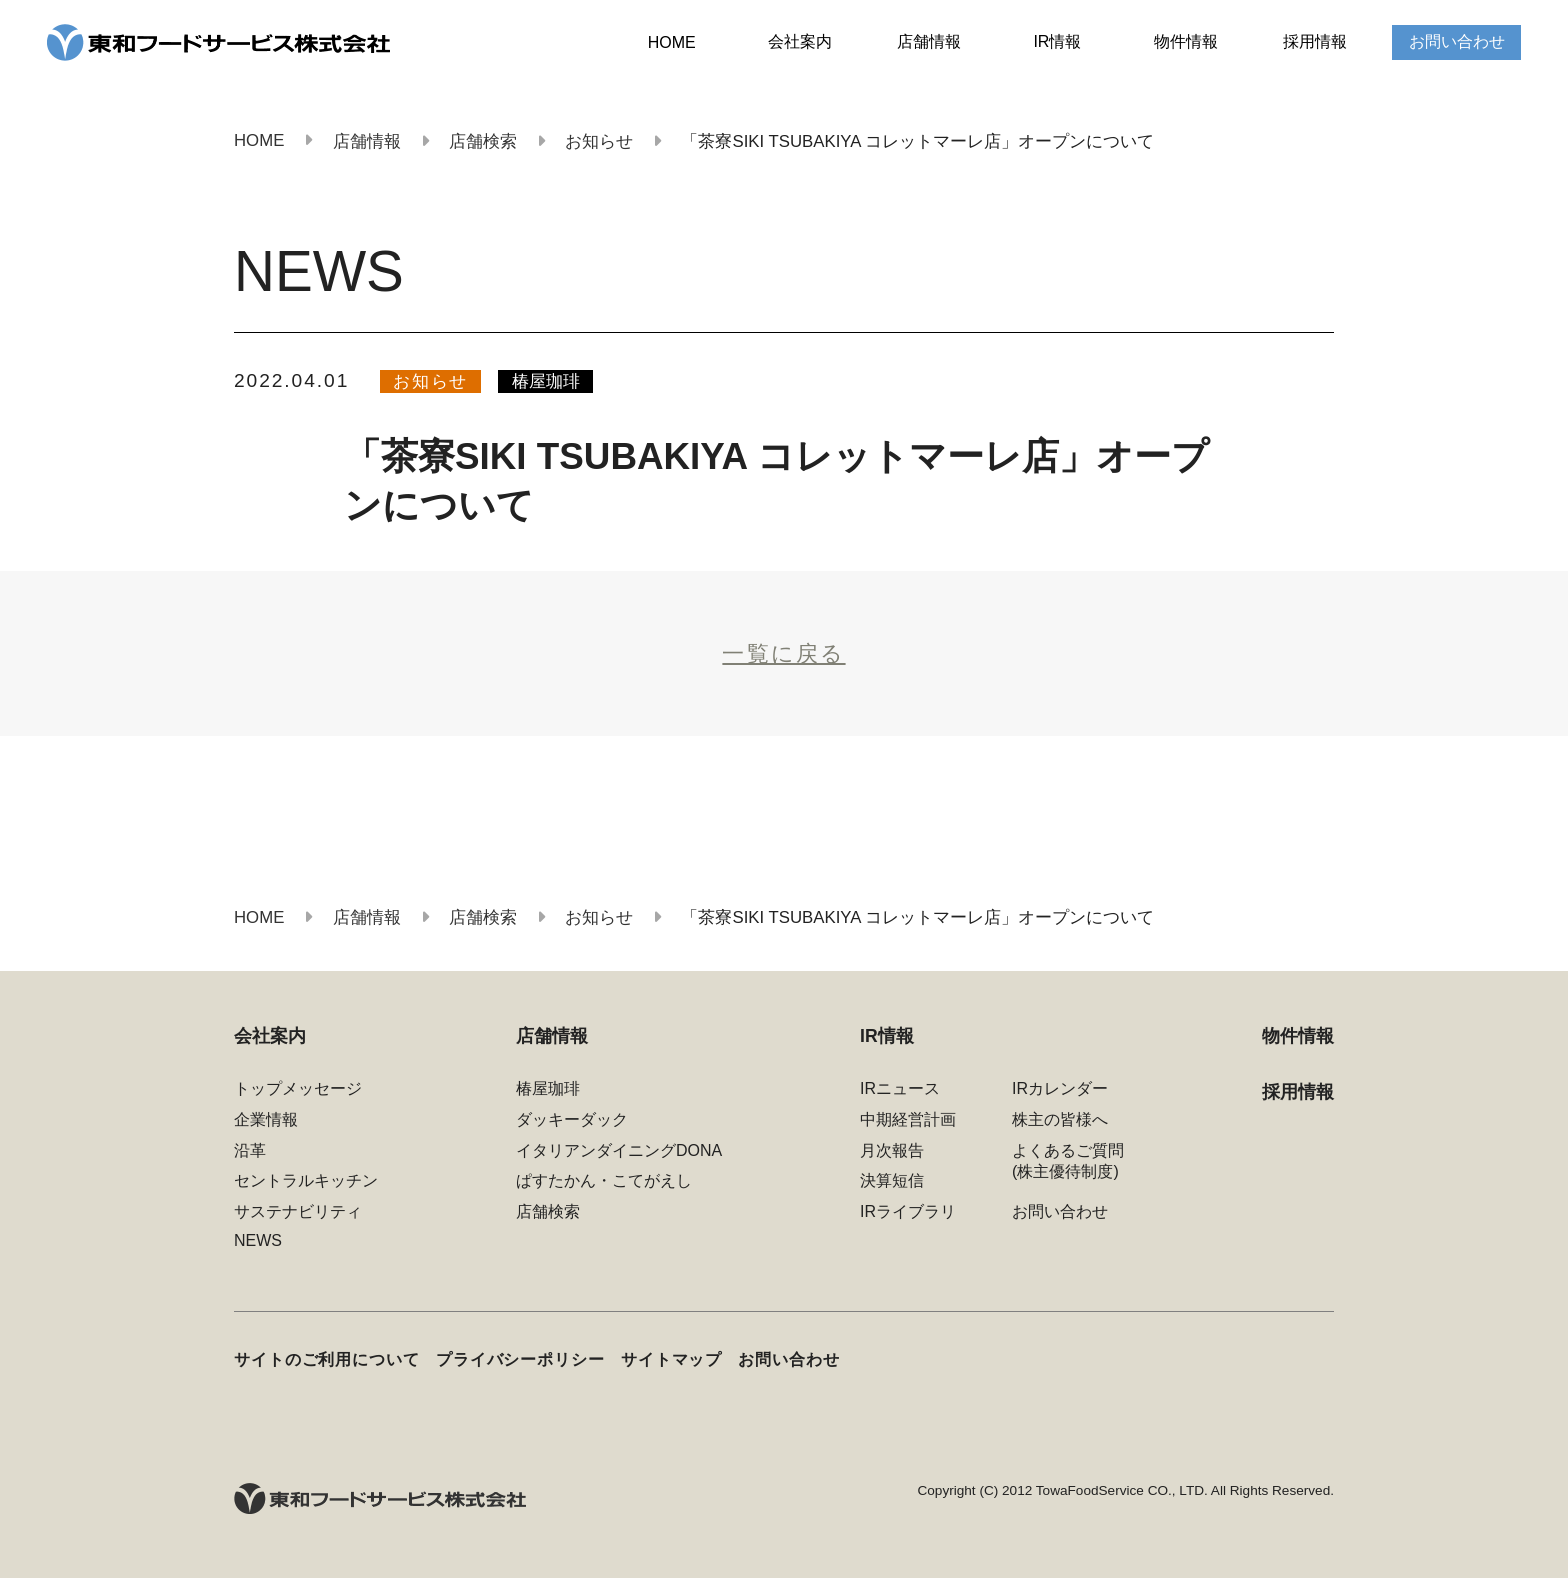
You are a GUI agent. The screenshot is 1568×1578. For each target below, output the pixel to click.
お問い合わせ (1457, 41)
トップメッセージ (298, 1088)
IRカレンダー (1060, 1088)
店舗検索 (548, 1211)
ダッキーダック (572, 1119)
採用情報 (1315, 41)
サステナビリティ (298, 1211)
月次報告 (892, 1150)
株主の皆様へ (1060, 1119)
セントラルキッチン (306, 1180)
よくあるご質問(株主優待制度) (1068, 1161)
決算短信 (892, 1180)
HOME (672, 42)
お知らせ (430, 381)
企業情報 (266, 1119)
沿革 (250, 1150)
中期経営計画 (908, 1119)
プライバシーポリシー (520, 1359)
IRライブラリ (908, 1211)
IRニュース (900, 1088)
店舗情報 (929, 41)
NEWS (258, 1240)
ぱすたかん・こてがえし (604, 1180)
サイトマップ (671, 1359)
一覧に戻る (783, 653)
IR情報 (1057, 41)
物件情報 (1186, 41)
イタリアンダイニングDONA (619, 1150)
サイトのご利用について (327, 1359)
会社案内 (800, 41)
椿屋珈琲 (546, 381)
